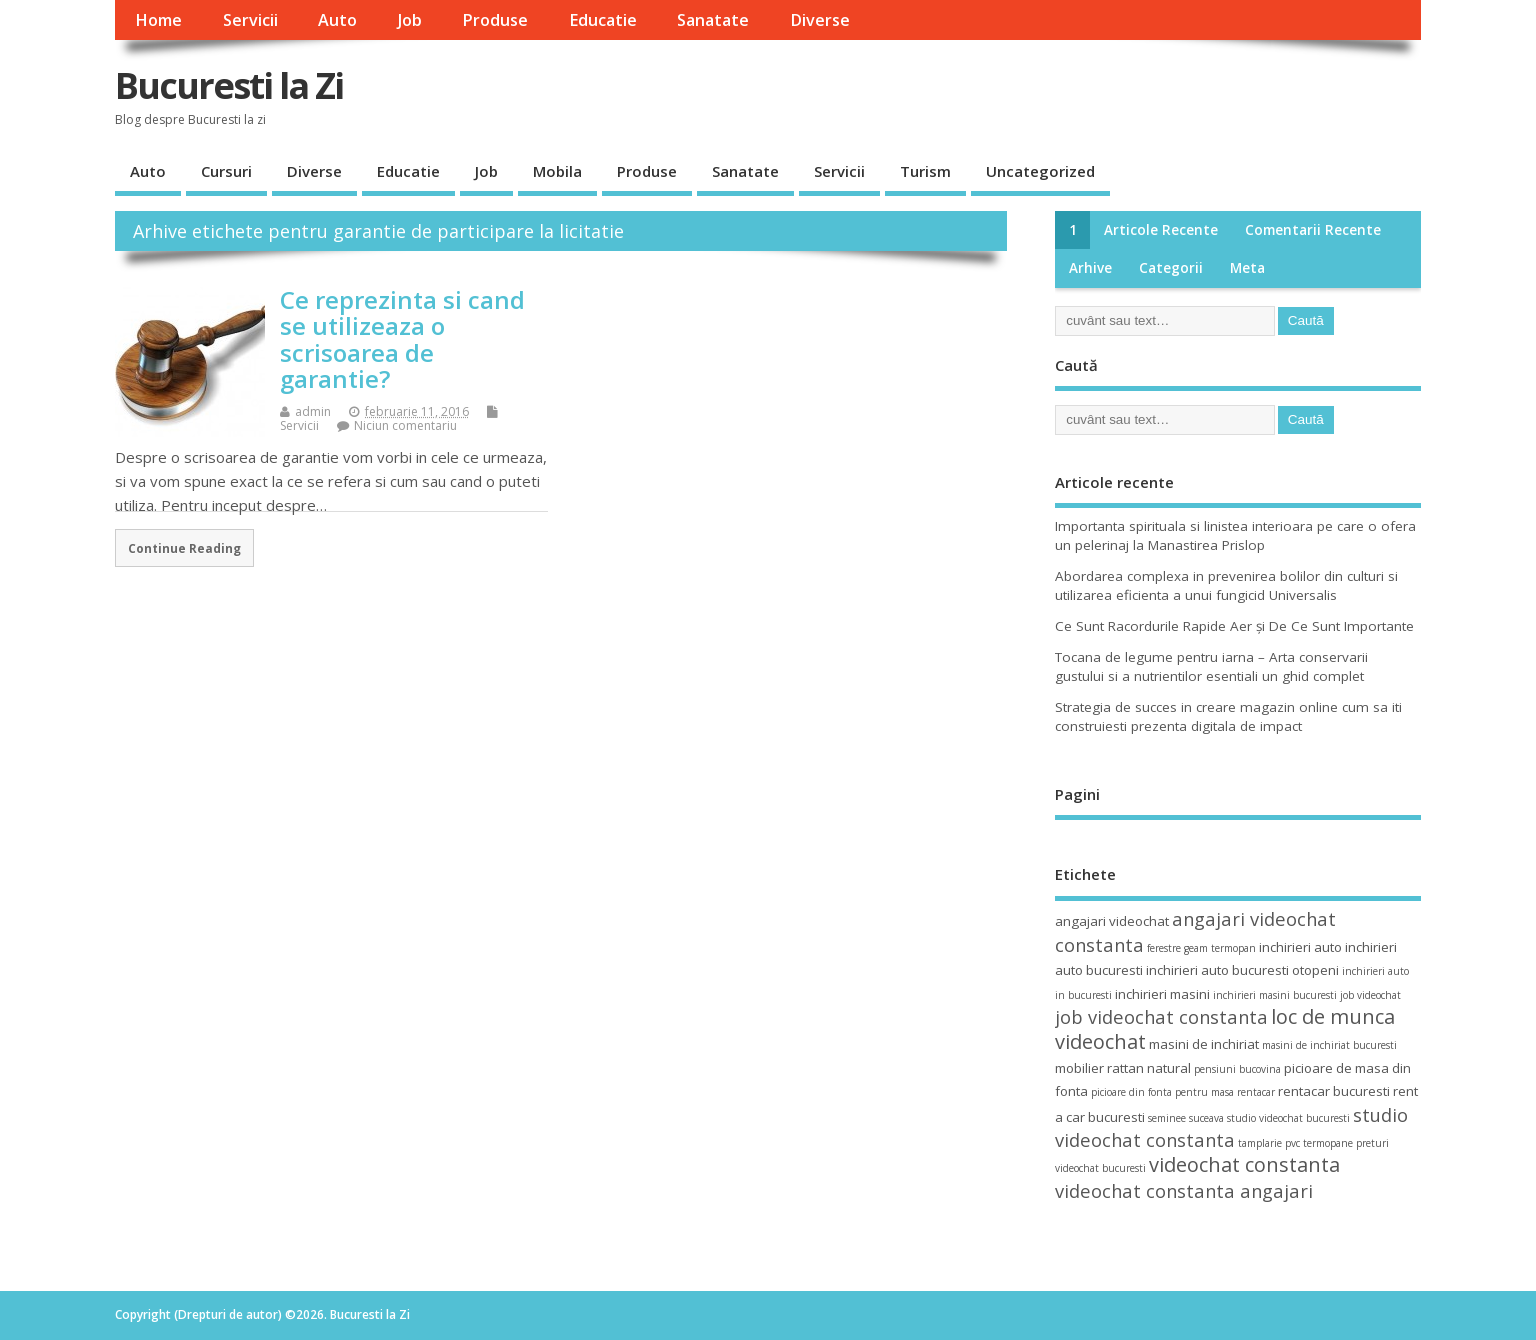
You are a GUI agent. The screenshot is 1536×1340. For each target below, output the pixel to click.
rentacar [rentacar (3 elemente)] (1256, 1092)
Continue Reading (184, 548)
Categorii (1171, 268)
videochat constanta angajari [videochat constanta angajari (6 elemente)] (1184, 1190)
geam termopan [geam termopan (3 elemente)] (1220, 948)
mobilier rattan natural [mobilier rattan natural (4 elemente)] (1123, 1068)
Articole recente (1161, 230)
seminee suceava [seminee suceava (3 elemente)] (1186, 1118)
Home (158, 20)
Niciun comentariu (405, 425)
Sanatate (713, 20)
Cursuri (226, 171)
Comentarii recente (1313, 230)
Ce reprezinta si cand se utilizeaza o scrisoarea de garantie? (402, 339)
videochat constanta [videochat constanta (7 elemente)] (1244, 1164)
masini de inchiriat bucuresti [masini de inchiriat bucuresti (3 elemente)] (1329, 1045)
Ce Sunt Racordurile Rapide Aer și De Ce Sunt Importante (1234, 626)
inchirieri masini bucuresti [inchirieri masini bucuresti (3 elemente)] (1275, 995)
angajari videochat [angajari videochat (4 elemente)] (1112, 921)
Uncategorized (1040, 171)
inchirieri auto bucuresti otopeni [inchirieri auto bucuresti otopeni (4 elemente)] (1242, 970)
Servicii (250, 20)
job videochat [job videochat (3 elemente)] (1370, 995)
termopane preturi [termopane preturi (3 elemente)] (1346, 1143)
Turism (925, 171)
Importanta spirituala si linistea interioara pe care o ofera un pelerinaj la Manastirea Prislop (1235, 535)
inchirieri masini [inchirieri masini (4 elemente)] (1162, 994)
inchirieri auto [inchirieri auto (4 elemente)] (1300, 947)
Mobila (557, 171)
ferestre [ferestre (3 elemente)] (1164, 948)
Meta (1247, 268)
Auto (337, 20)
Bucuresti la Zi (229, 85)
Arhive (1090, 268)
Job (410, 20)
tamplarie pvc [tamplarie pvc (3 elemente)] (1269, 1143)
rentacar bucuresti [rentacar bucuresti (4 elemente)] (1334, 1091)
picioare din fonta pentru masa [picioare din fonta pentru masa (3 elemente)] (1162, 1092)
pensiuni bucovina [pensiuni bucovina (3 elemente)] (1237, 1069)
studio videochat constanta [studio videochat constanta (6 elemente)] (1231, 1127)
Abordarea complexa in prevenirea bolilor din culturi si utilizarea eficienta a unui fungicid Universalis (1226, 585)
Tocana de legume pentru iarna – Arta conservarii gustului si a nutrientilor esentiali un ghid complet (1211, 666)
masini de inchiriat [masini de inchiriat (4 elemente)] (1204, 1044)
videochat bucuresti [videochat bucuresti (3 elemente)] (1100, 1168)
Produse (495, 20)
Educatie (603, 20)
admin (313, 411)
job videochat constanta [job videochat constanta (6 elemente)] (1161, 1016)
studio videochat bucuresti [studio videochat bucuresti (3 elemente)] (1288, 1118)
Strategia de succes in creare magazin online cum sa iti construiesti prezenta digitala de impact (1228, 716)
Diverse (820, 20)
